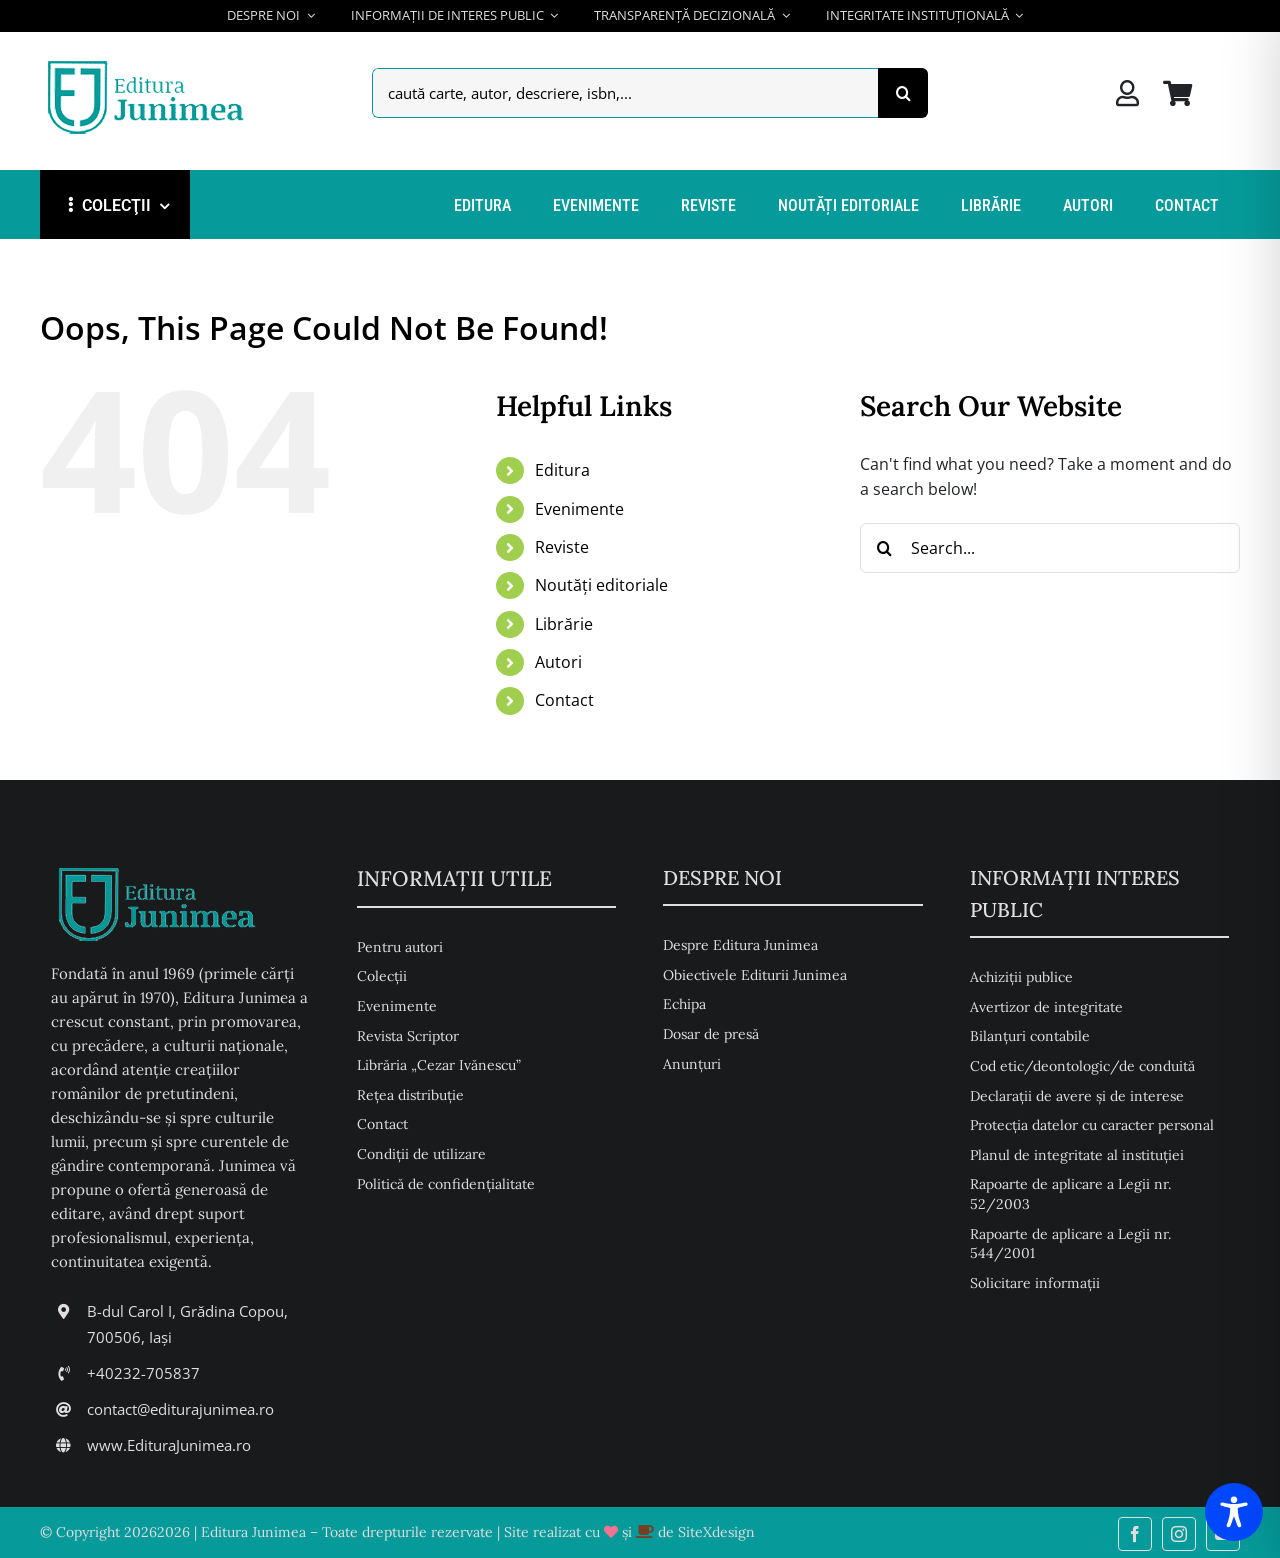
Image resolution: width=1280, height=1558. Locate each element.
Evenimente (579, 509)
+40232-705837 (143, 1373)
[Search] (903, 93)
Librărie (564, 624)
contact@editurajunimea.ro (180, 1409)
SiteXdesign (716, 1532)
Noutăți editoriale (601, 585)
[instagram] (1179, 1534)
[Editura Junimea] (149, 63)
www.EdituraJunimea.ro (169, 1445)
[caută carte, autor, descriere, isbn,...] (625, 93)
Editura (562, 470)
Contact (564, 700)
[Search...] (1050, 548)
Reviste (562, 547)
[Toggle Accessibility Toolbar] (1234, 1512)
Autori (558, 662)
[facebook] (1135, 1534)
